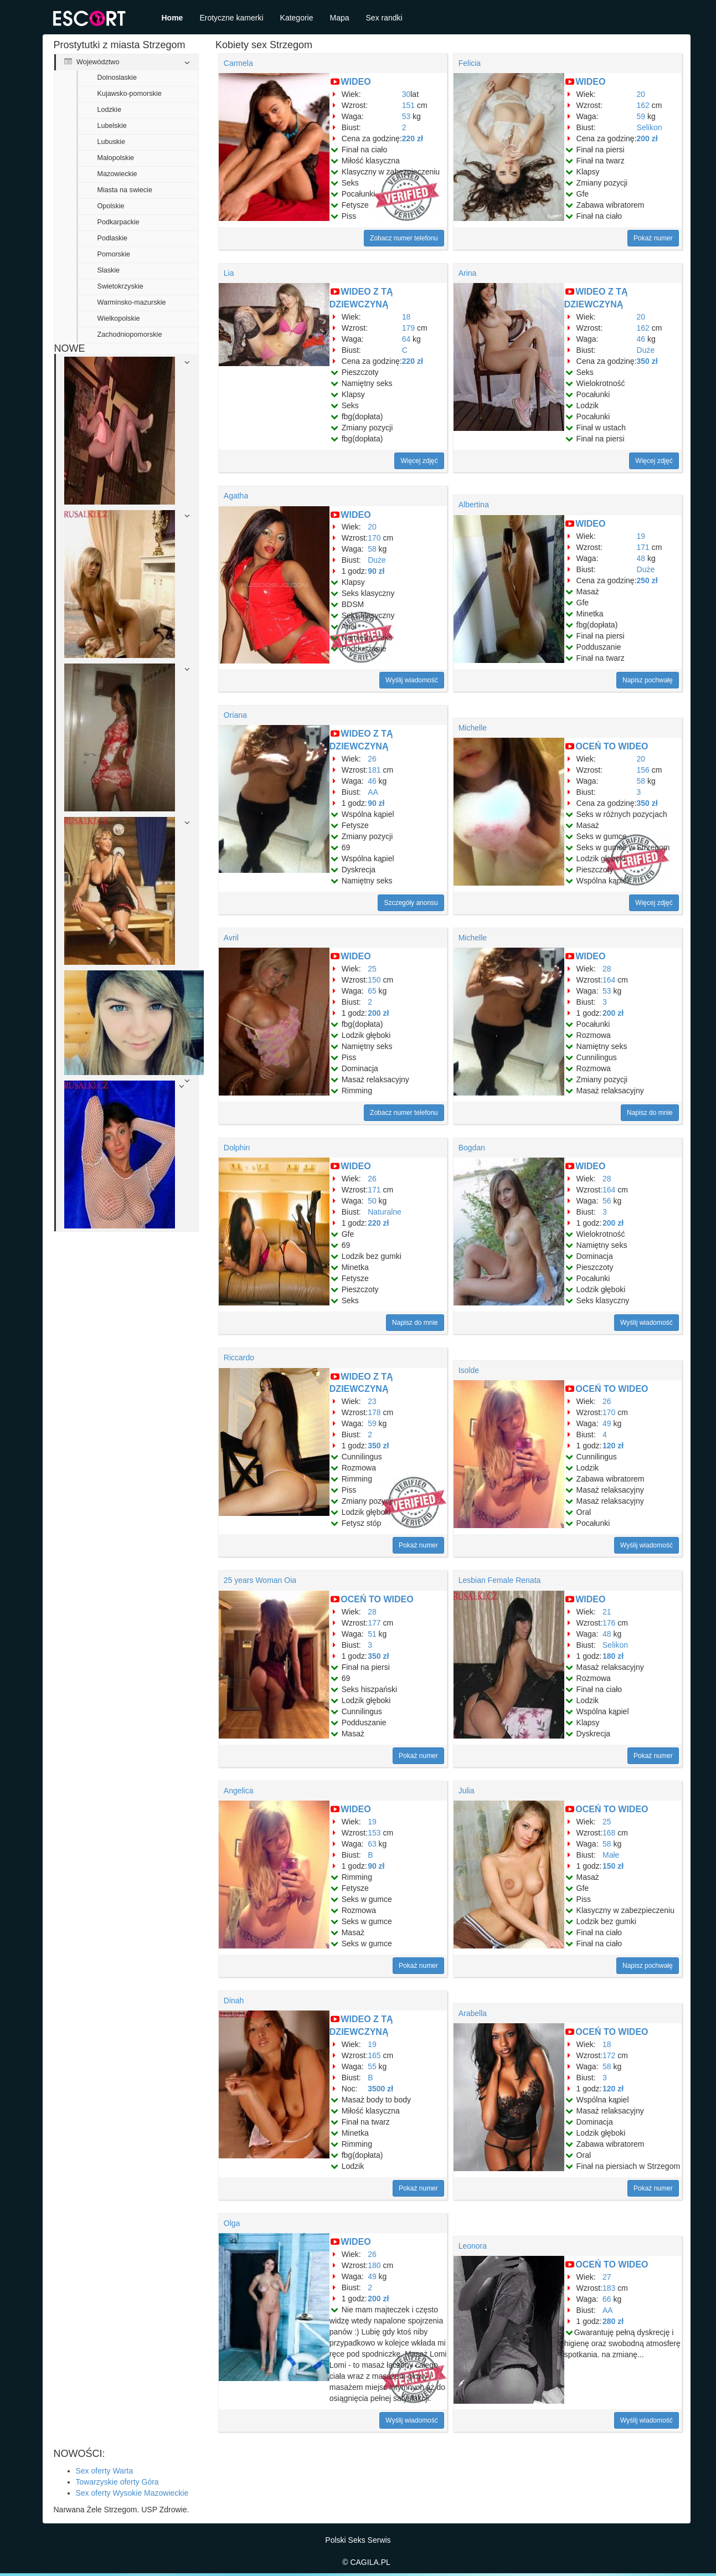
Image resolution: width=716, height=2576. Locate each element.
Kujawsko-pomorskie (129, 93)
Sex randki (384, 17)
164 (608, 979)
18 (406, 316)
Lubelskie (112, 126)
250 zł (647, 580)
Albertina (474, 504)
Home (172, 17)
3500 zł (380, 2088)
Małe (610, 1854)
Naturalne (384, 1211)
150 (374, 979)
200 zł (647, 138)
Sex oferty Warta (104, 2470)
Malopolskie (116, 158)
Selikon (649, 127)
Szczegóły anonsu (410, 903)
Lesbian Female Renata (500, 1580)
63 (372, 1843)
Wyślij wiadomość (411, 680)
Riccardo (239, 1357)
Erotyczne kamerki (231, 17)
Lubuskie (111, 142)
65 (372, 990)
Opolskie (111, 206)
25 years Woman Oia (260, 1580)
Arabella (473, 2013)
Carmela (238, 63)
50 (372, 1200)
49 (606, 1423)
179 (408, 327)
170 (374, 537)
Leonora (473, 2245)
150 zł (613, 1866)
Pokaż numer (653, 238)
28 (606, 968)
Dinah (234, 2000)
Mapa (339, 17)
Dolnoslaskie (117, 77)
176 (608, 1622)
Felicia (470, 63)
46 (641, 339)
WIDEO (355, 81)
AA (373, 792)
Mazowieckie (117, 174)
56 (606, 1200)
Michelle (473, 727)
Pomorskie (114, 254)
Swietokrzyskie (120, 286)
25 (372, 968)
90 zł (376, 571)
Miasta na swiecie (124, 190)
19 (641, 536)
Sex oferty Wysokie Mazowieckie (132, 2492)
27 (606, 2276)
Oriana (235, 715)
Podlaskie (112, 238)
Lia (229, 273)
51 (372, 1633)
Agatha (236, 495)
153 (374, 1832)
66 (606, 2299)
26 (372, 758)
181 (374, 769)
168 (608, 1832)
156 (643, 769)
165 (374, 2055)
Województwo (92, 62)
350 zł (647, 361)
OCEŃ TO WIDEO (611, 746)
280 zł (613, 2321)
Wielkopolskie (118, 318)
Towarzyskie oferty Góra (117, 2481)
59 (641, 116)
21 (606, 1611)
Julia (467, 1790)
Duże (646, 350)
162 (643, 105)
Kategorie (296, 17)
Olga (232, 2223)
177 (374, 1622)
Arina (468, 273)
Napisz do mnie (650, 1113)
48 (641, 558)
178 (374, 1412)
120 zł (613, 1445)
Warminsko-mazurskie (131, 302)
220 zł (412, 138)
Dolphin (237, 1147)
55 (372, 2066)
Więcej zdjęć (418, 461)
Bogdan (472, 1147)
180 (374, 2265)
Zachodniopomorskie (129, 334)
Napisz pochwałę (647, 680)
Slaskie (108, 270)
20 (641, 94)
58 (372, 548)
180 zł (613, 1656)
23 (372, 1401)
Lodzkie (109, 110)
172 (608, 2055)
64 (406, 339)
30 (406, 94)
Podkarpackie (118, 222)
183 (608, 2288)
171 (643, 547)
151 (408, 105)
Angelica (239, 1790)
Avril (231, 937)
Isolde (469, 1370)
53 (406, 116)
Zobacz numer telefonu (404, 238)
